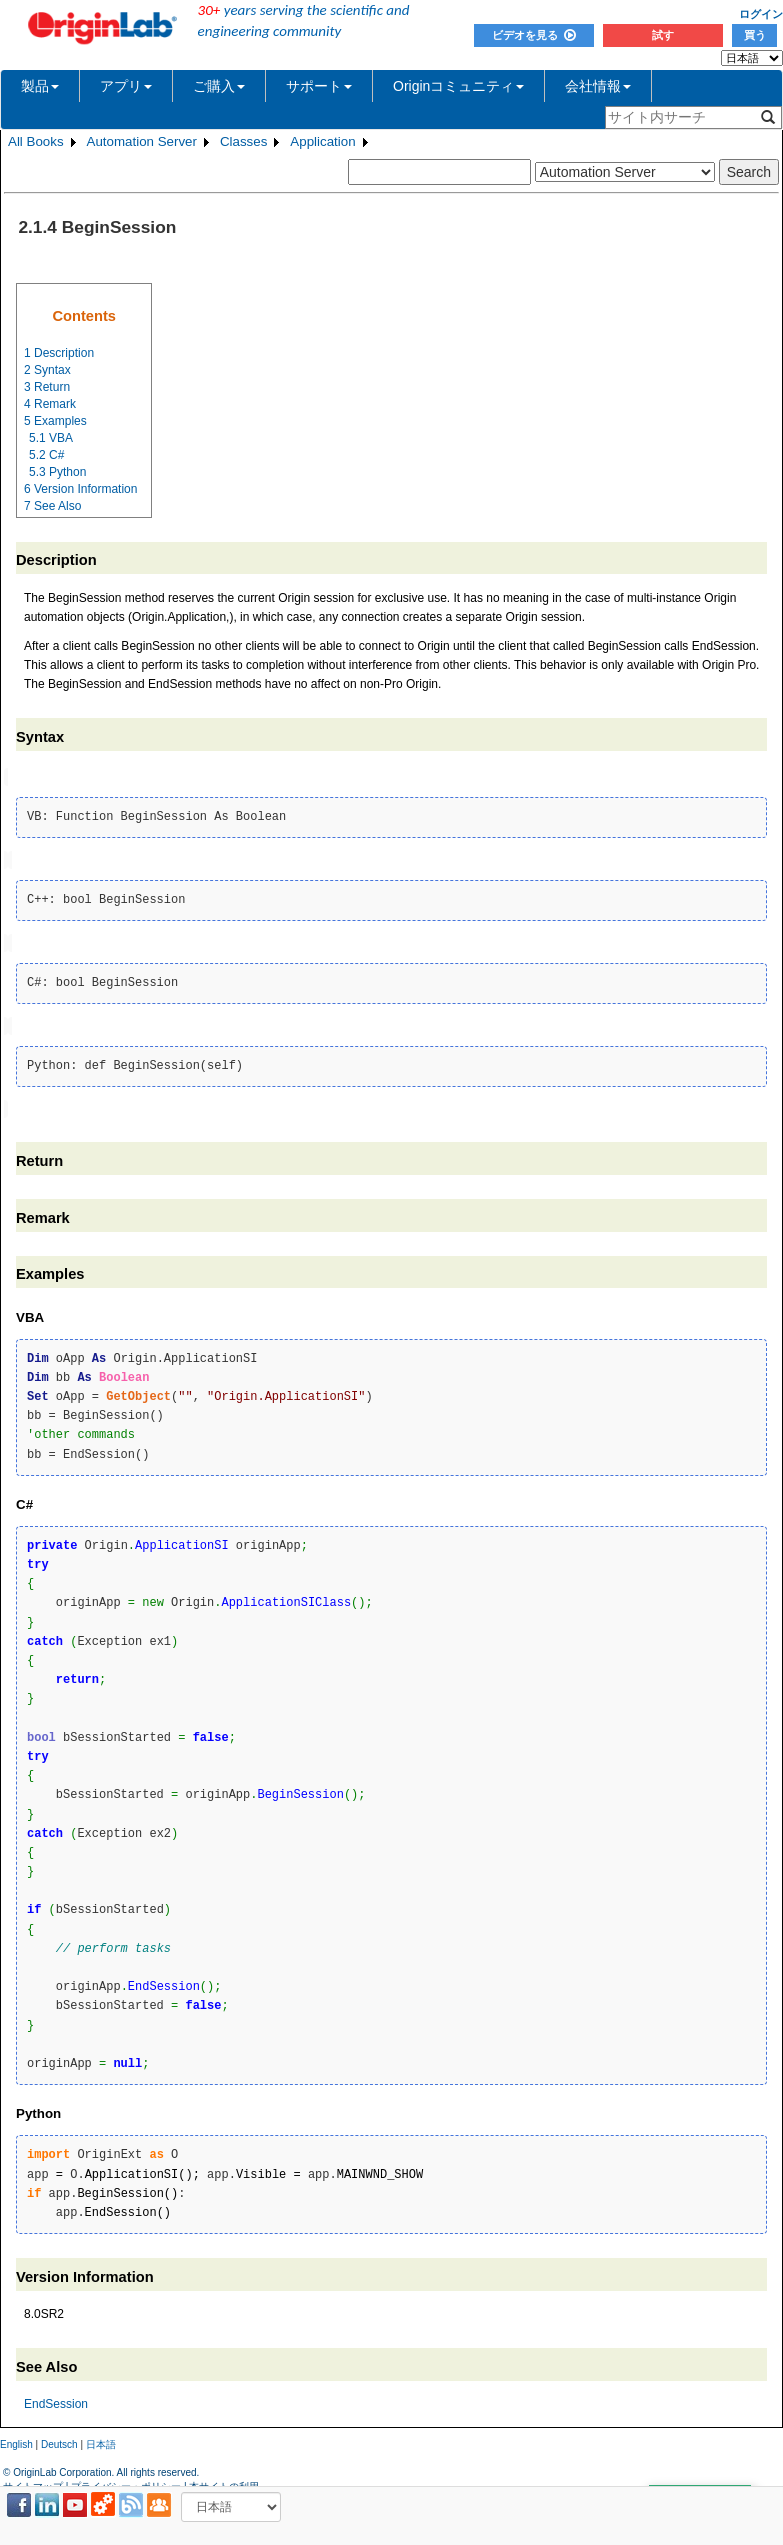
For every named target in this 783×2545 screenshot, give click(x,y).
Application (322, 141)
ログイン (761, 14)
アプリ (126, 86)
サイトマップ (33, 2480)
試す (663, 35)
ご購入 (219, 86)
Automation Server (142, 141)
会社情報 (598, 86)
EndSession (56, 2399)
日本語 (101, 2439)
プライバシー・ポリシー (126, 2480)
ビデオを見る (534, 35)
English (16, 2439)
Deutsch (59, 2439)
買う (755, 35)
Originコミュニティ (458, 86)
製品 (40, 86)
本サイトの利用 (224, 2480)
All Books (36, 141)
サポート (319, 86)
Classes (243, 141)
